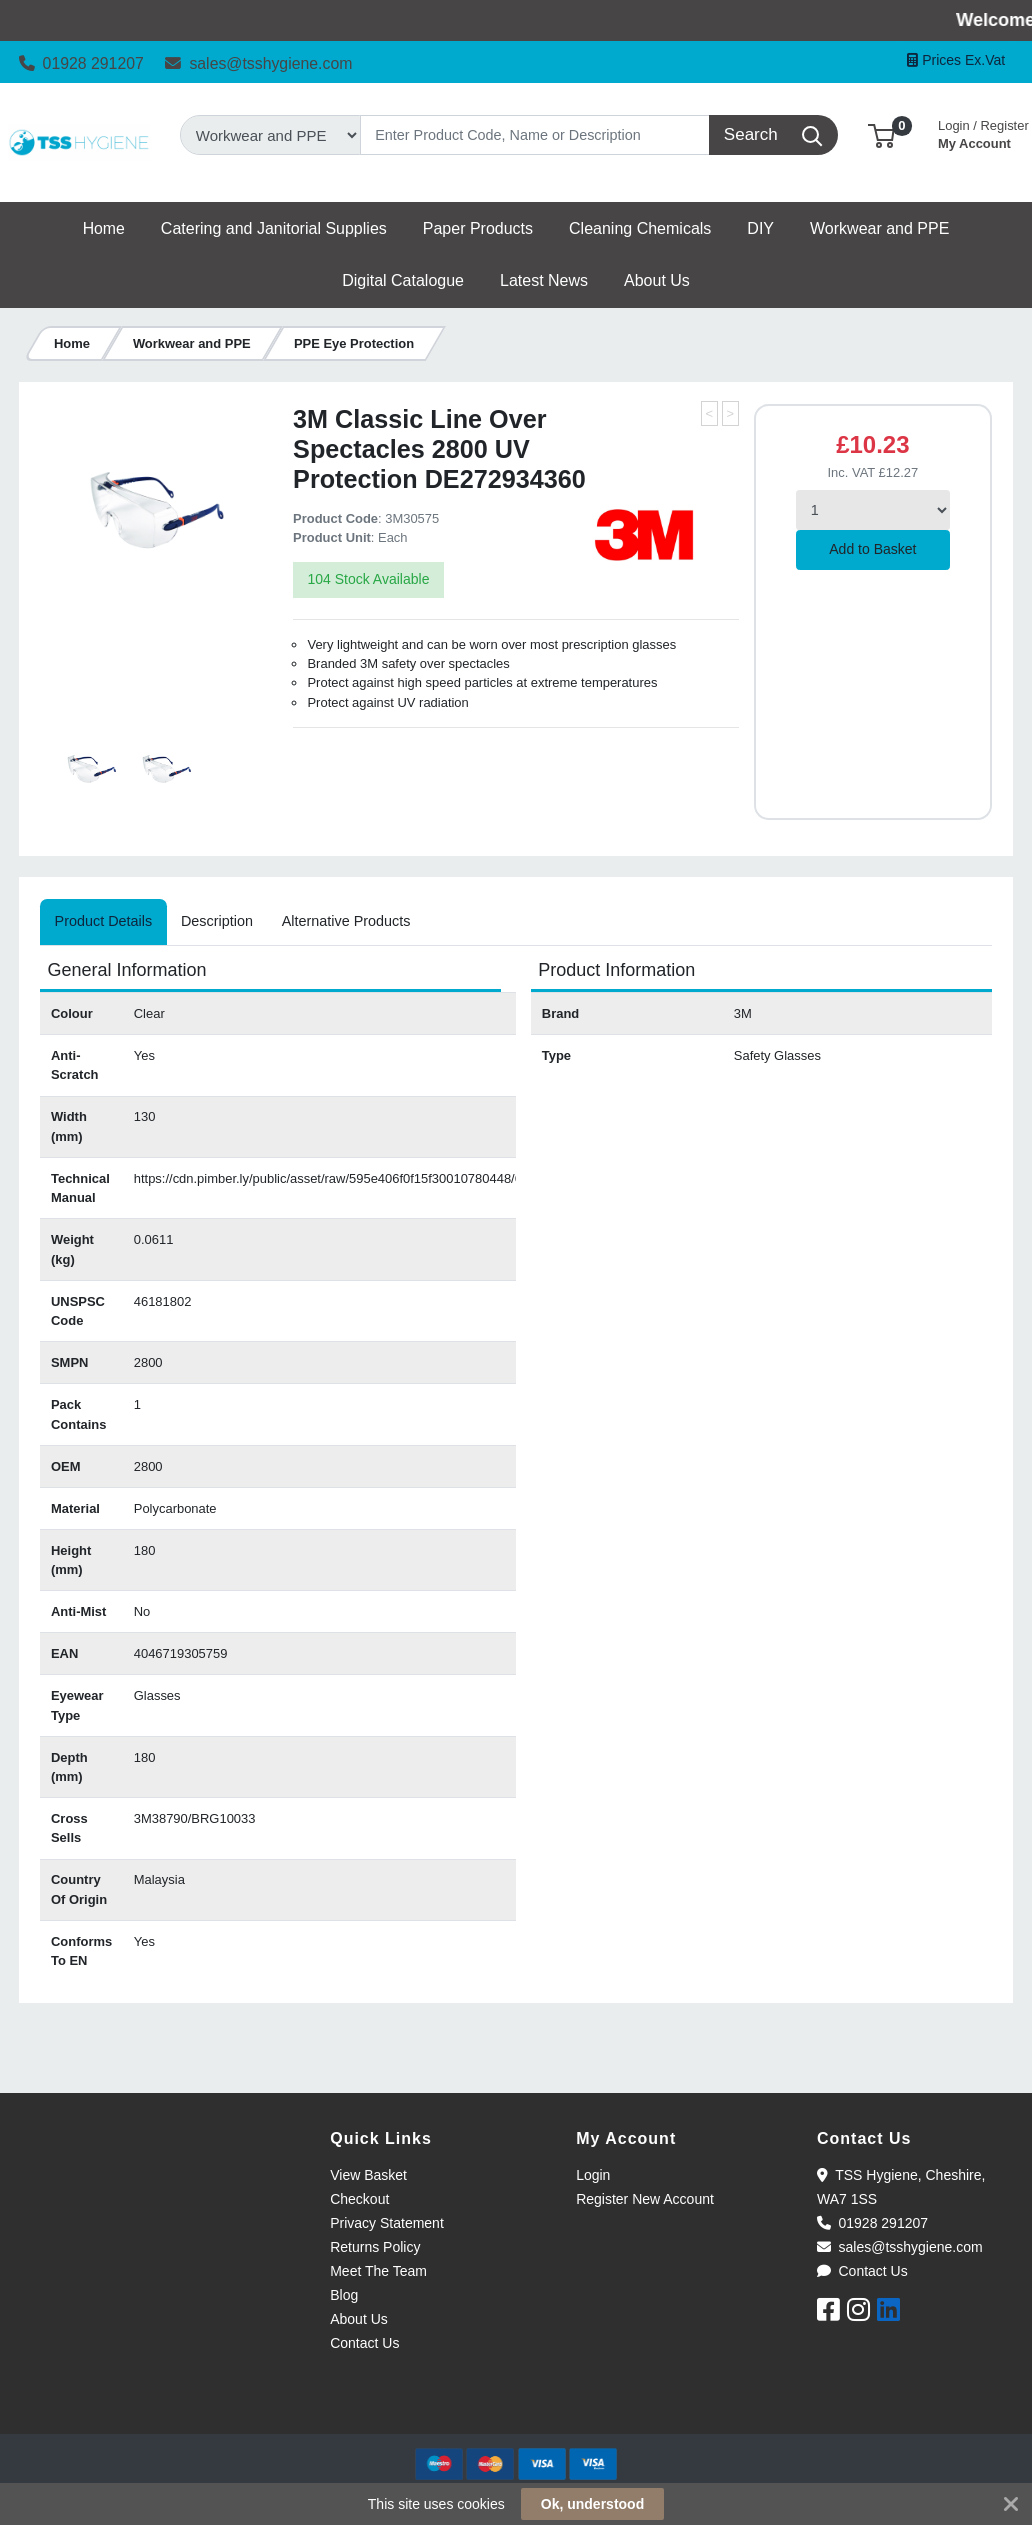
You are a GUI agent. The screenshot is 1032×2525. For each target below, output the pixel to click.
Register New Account (645, 2199)
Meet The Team (378, 2271)
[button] (881, 134)
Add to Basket (872, 549)
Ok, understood (592, 2504)
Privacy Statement (387, 2223)
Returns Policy (375, 2247)
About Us (359, 2319)
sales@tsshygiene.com (258, 63)
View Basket (368, 2175)
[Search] (535, 135)
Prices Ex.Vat (956, 60)
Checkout (359, 2199)
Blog (344, 2295)
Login (593, 2175)
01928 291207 (81, 63)
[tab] (103, 922)
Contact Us (364, 2343)
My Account (983, 132)
